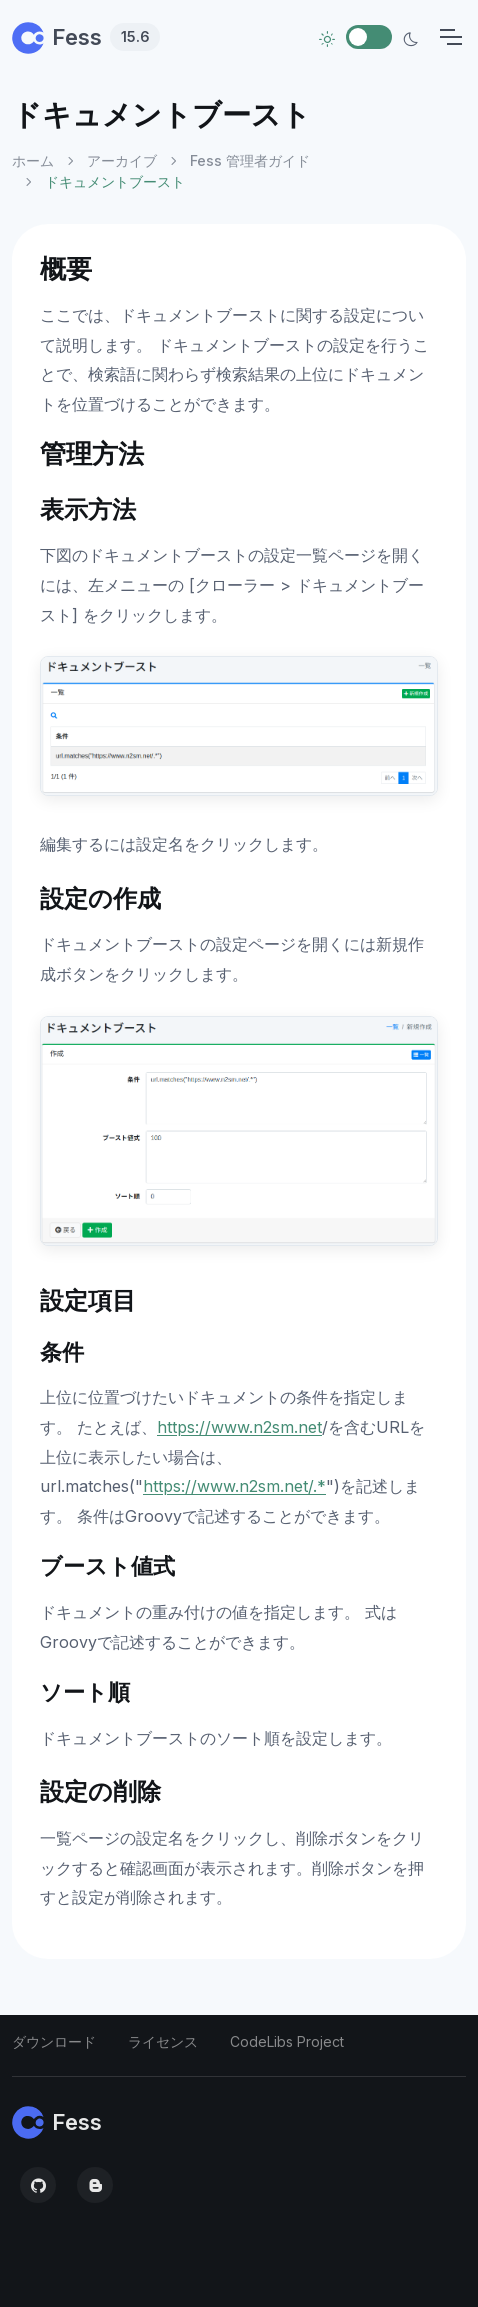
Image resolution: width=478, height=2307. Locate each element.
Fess (86, 37)
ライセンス (163, 2041)
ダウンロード (54, 2041)
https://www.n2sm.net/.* (234, 1486)
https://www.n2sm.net (239, 1427)
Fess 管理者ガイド (250, 160)
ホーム (33, 160)
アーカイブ (122, 160)
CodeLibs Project (287, 2041)
